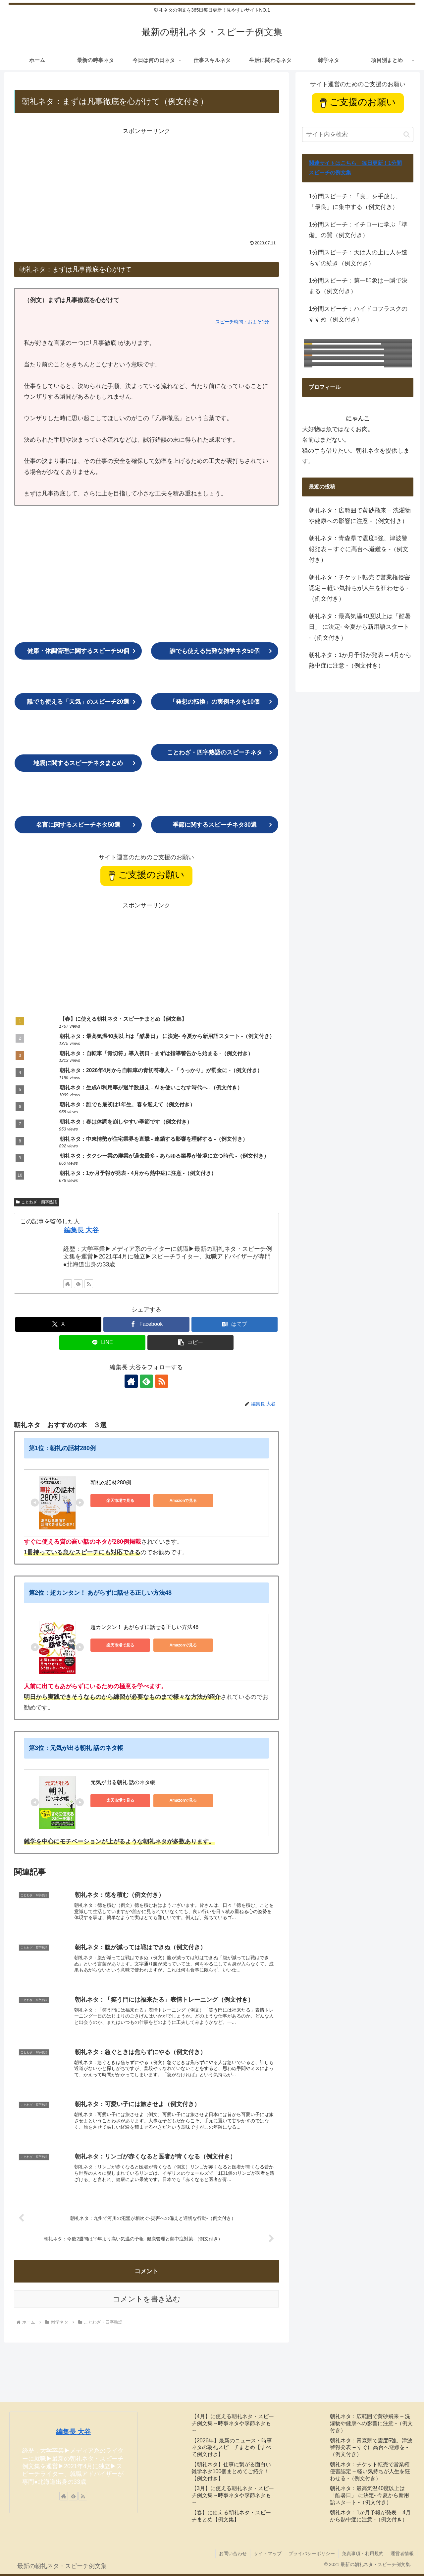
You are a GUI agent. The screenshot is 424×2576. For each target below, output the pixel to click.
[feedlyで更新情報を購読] (78, 1283)
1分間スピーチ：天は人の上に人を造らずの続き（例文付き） (358, 257)
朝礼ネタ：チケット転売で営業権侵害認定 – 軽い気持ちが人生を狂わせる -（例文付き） (359, 588)
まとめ (78, 763)
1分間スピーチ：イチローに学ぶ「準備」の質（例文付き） (358, 229)
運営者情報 (402, 2553)
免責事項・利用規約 (363, 2553)
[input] (357, 134)
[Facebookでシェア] (146, 1324)
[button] (190, 1342)
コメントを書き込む (147, 2299)
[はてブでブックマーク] (234, 1324)
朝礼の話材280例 (110, 1482)
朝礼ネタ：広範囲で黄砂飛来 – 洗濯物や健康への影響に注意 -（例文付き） (360, 515)
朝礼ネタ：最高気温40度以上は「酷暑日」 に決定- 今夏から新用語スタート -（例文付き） (360, 627)
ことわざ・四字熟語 (36, 1202)
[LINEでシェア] (102, 1342)
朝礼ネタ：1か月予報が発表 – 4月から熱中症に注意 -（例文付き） (360, 660)
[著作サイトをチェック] (67, 1283)
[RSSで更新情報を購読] (88, 1283)
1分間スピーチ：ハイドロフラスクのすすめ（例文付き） (358, 314)
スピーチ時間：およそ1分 (242, 321)
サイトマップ (268, 2553)
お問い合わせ (233, 2553)
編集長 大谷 (81, 1230)
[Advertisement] (146, 183)
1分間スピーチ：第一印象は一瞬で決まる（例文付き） (358, 285)
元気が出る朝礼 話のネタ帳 (122, 1782)
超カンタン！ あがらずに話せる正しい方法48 (144, 1627)
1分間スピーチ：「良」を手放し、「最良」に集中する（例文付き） (355, 201)
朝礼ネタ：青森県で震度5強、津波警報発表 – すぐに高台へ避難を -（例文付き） (358, 549)
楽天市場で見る (120, 1500)
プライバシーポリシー (312, 2553)
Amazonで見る (183, 1500)
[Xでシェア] (58, 1324)
